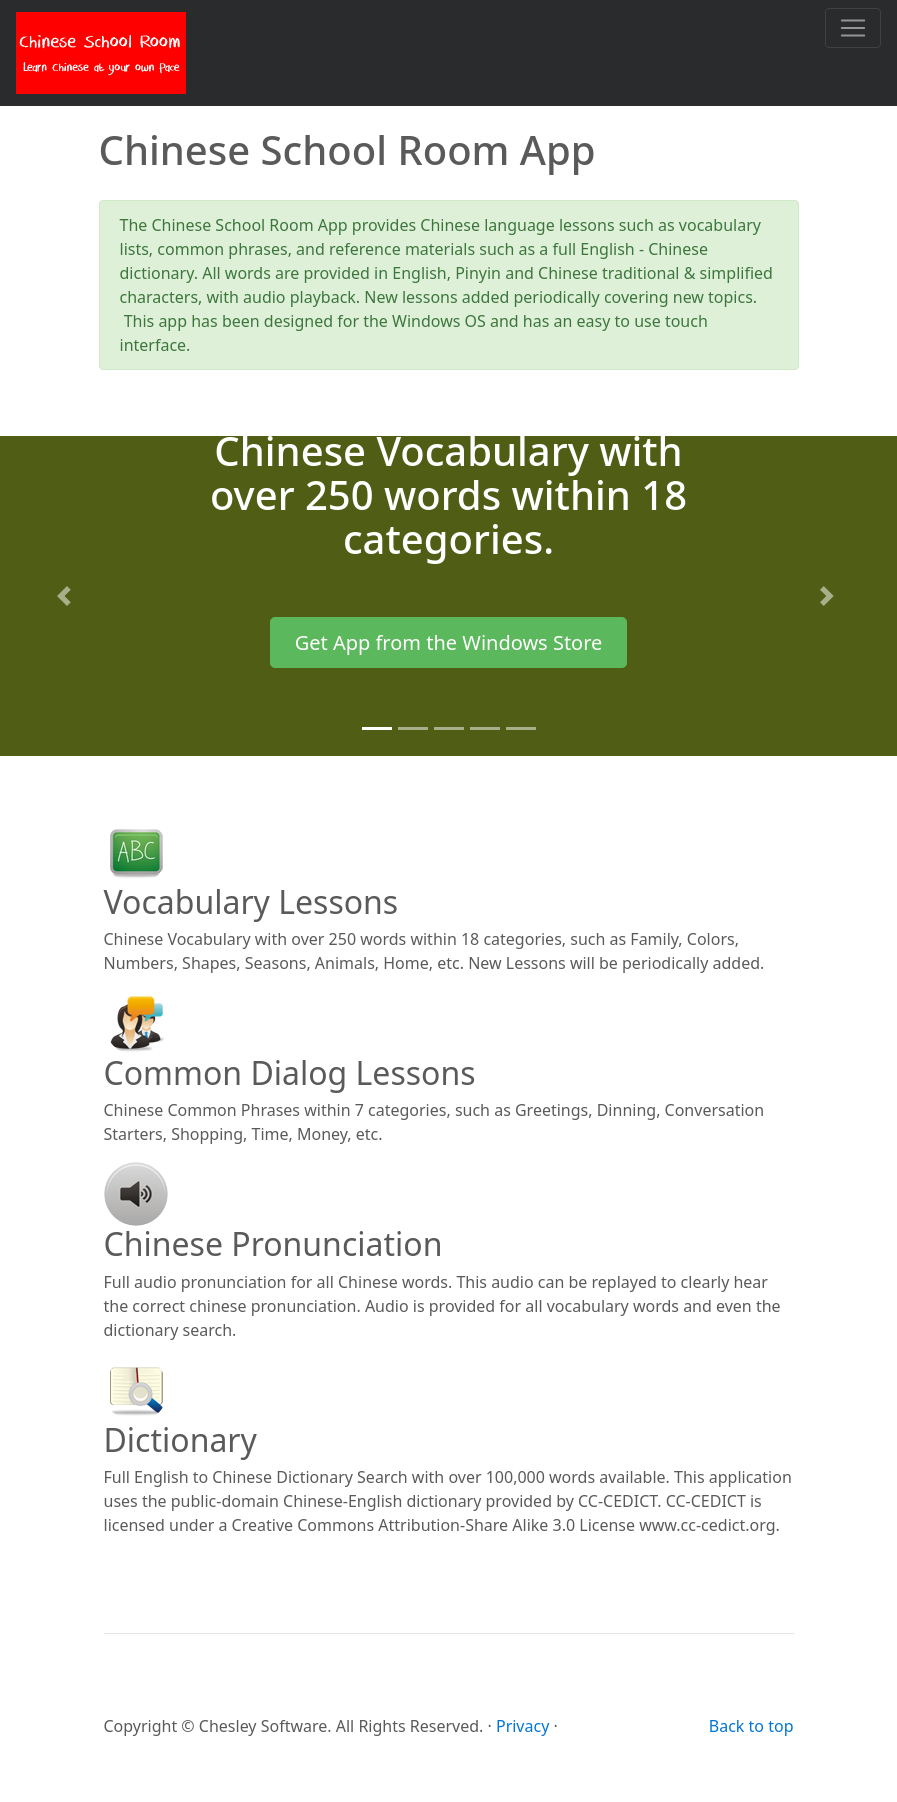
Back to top (751, 1726)
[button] (67, 596)
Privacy (522, 1726)
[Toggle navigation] (853, 28)
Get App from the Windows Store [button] (449, 642)
